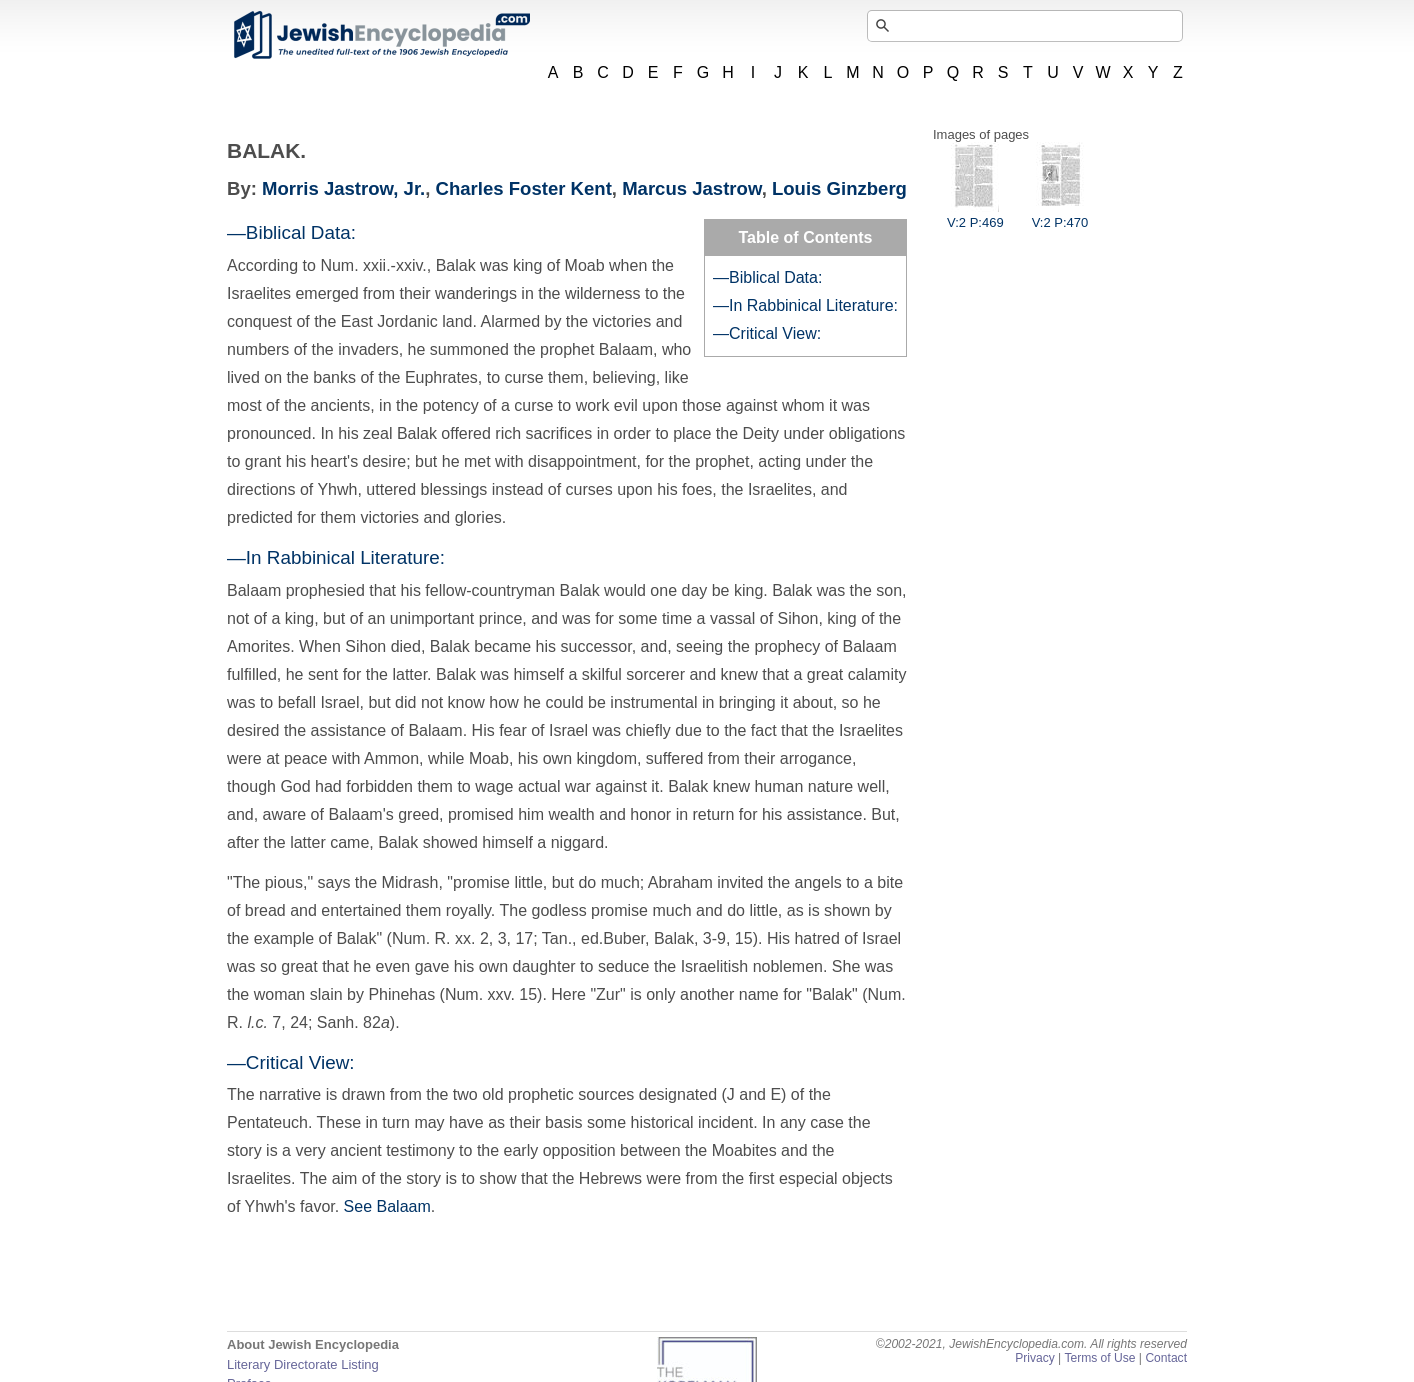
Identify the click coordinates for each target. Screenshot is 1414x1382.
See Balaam (387, 1206)
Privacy (1035, 1358)
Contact (1166, 1358)
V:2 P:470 (1060, 215)
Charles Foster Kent (524, 188)
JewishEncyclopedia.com (381, 35)
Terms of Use (1099, 1358)
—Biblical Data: (767, 277)
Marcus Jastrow (692, 188)
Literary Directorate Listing (303, 1364)
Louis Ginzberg (839, 188)
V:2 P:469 (975, 215)
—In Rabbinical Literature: (805, 305)
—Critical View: (767, 333)
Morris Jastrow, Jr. (343, 188)
